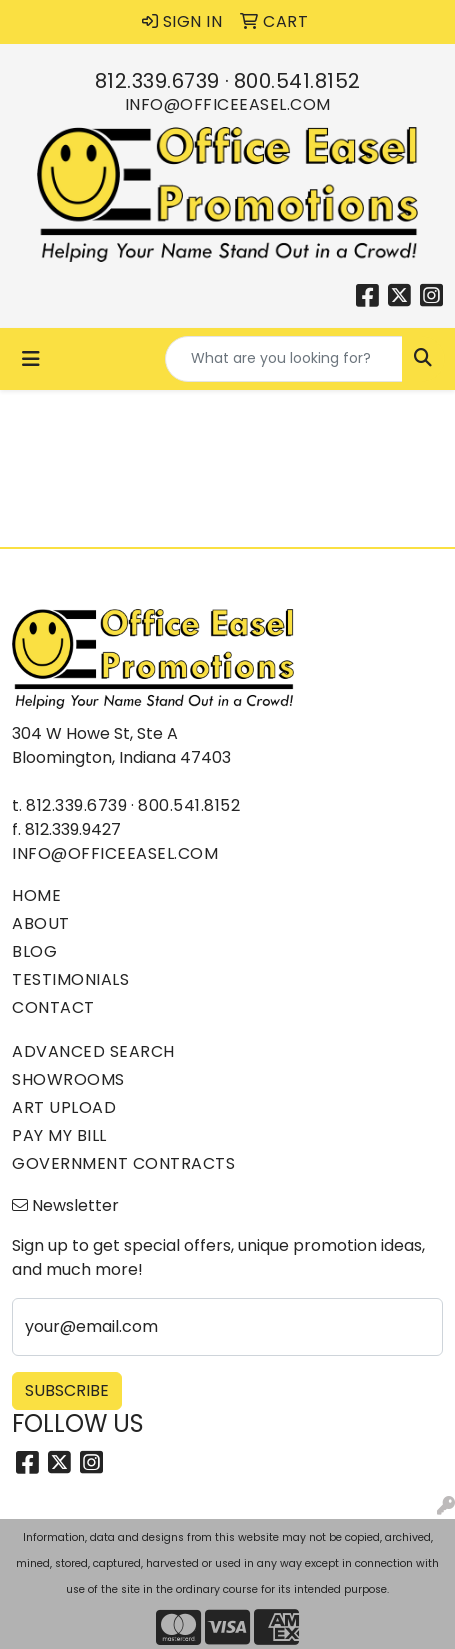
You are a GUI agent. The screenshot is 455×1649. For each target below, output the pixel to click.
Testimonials (70, 979)
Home (36, 895)
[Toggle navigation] (31, 359)
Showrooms (68, 1079)
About (41, 923)
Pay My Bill (59, 1135)
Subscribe (67, 1390)
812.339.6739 (157, 81)
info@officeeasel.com (228, 104)
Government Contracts (123, 1163)
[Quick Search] (284, 359)
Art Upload (64, 1107)
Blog (34, 951)
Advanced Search (93, 1051)
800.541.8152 (297, 81)
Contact (53, 1007)
